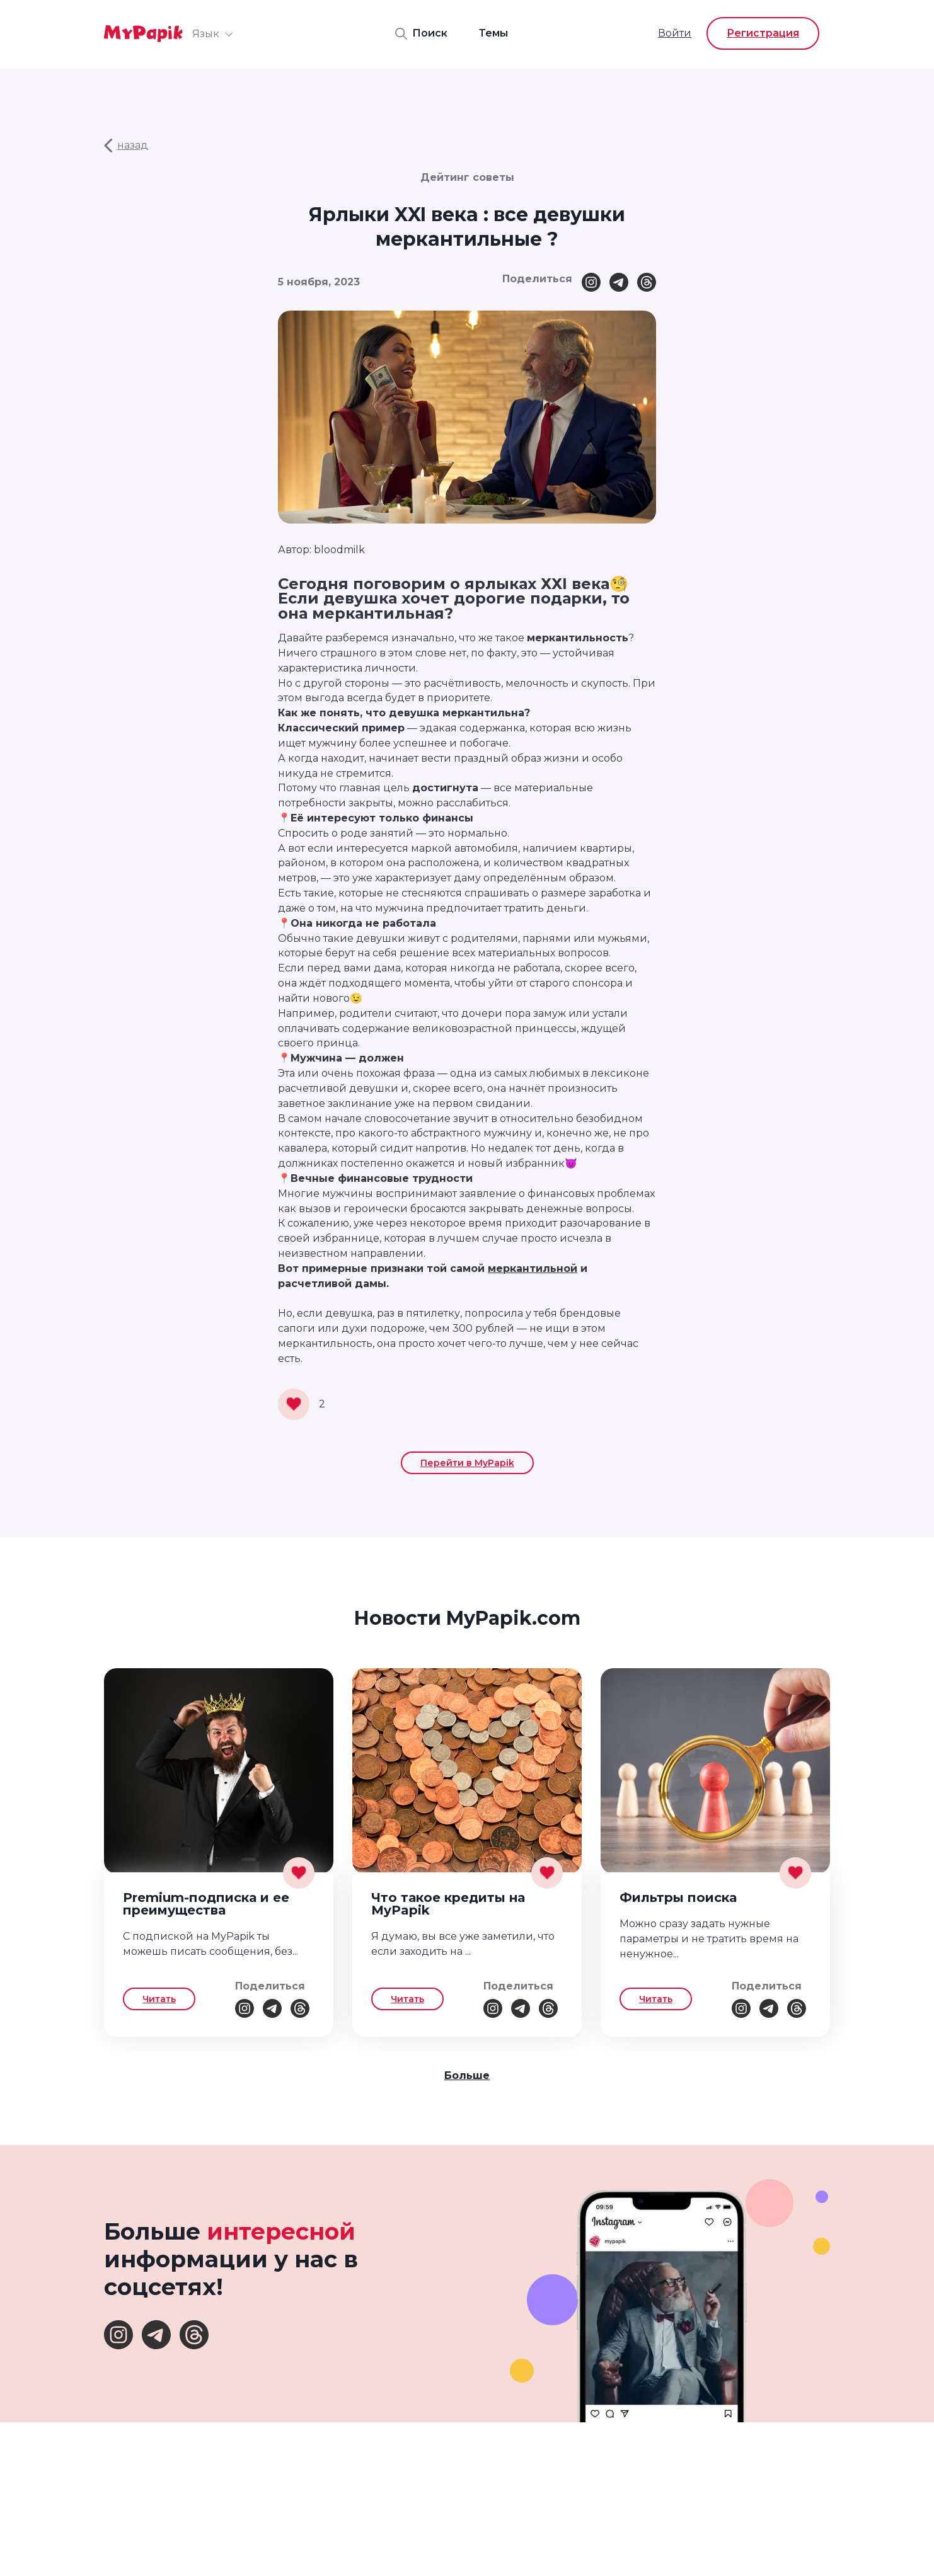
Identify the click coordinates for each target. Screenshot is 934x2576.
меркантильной (532, 1268)
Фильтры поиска (678, 1897)
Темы (493, 33)
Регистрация (763, 33)
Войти (674, 33)
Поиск (421, 34)
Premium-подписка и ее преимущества (206, 1904)
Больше (467, 2075)
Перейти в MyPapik (467, 1462)
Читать (159, 1999)
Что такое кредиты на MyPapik (448, 1904)
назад (126, 145)
